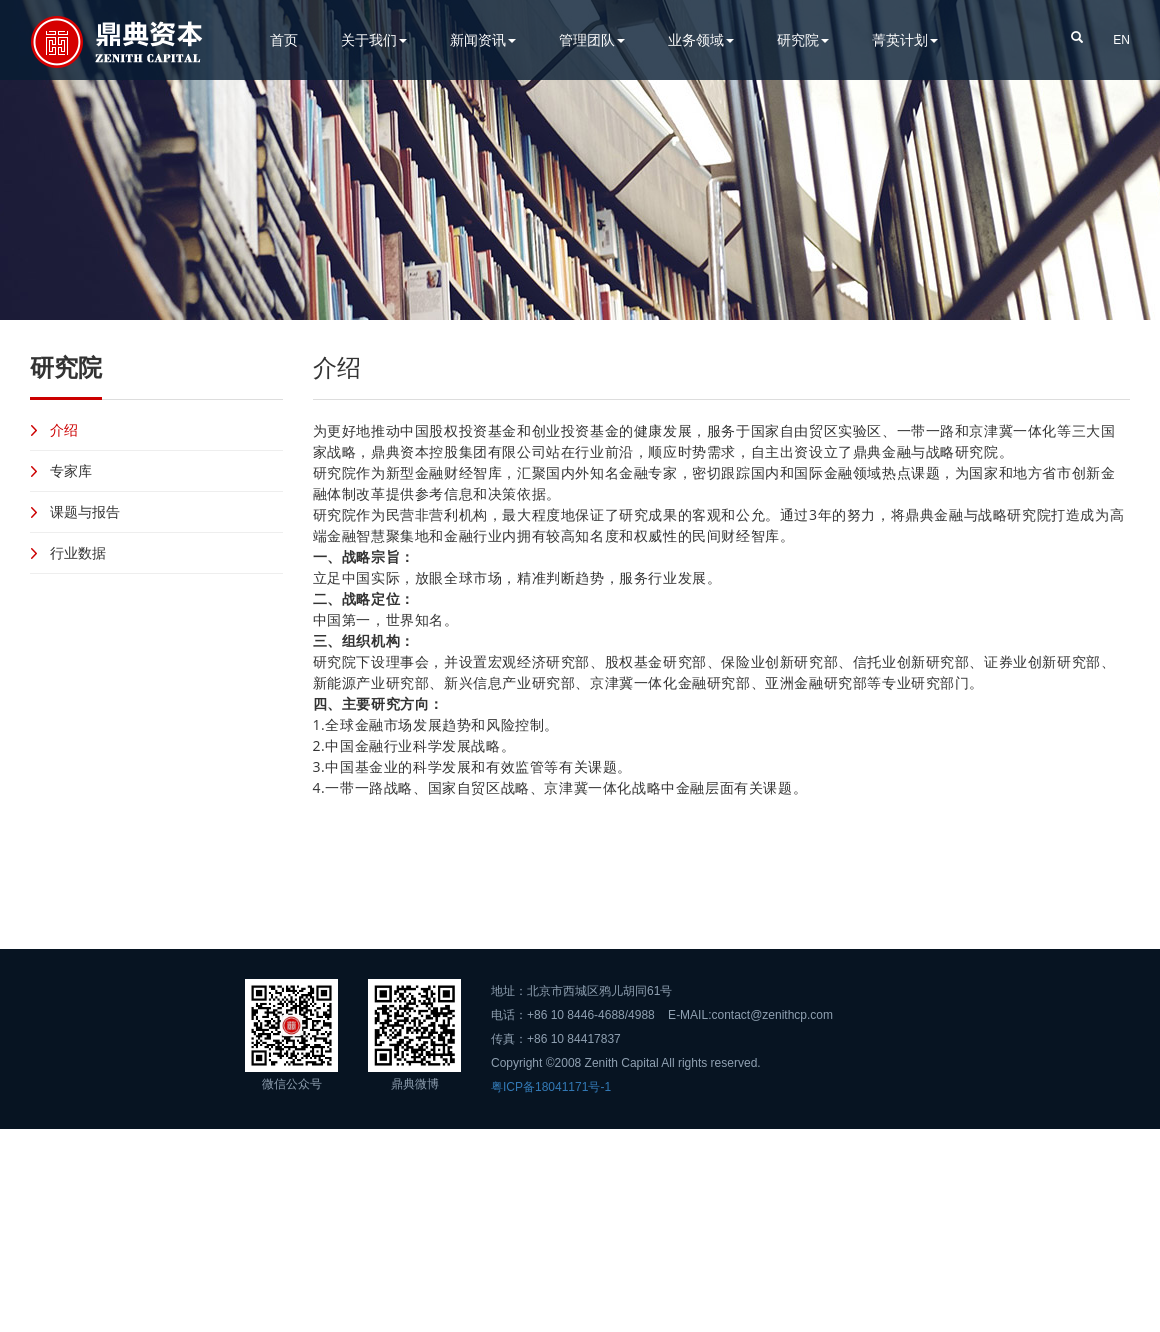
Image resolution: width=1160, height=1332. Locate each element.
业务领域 (701, 39)
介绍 (64, 429)
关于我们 (374, 39)
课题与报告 (85, 511)
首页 (284, 39)
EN (1121, 40)
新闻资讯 (483, 39)
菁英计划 (905, 39)
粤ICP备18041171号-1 (551, 1087)
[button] (1077, 36)
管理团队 (592, 39)
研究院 (803, 39)
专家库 (71, 470)
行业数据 (78, 552)
